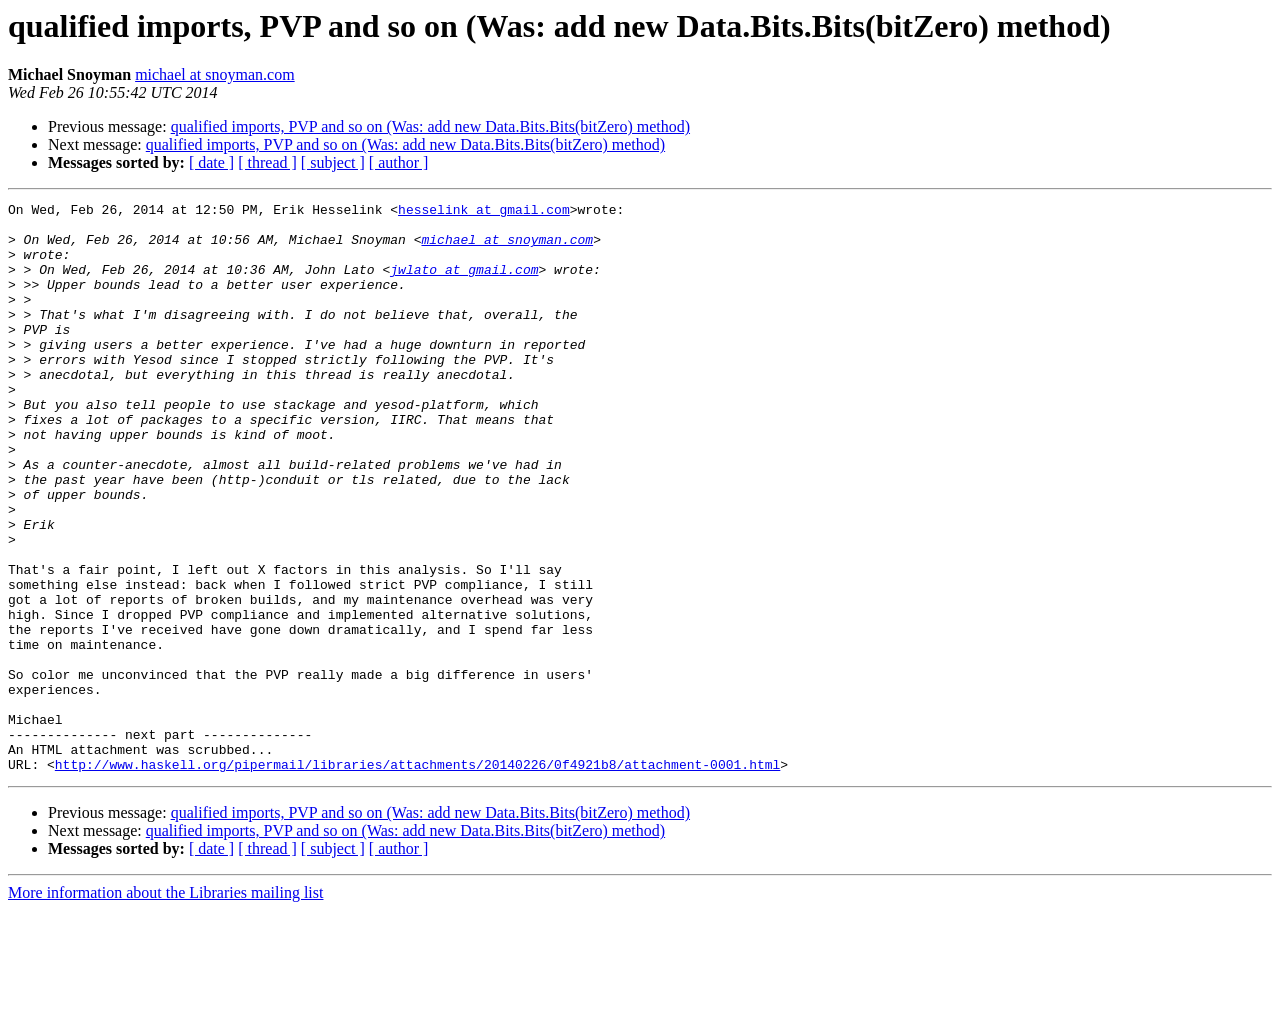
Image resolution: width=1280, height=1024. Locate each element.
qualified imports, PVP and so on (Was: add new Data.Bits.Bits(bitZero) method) (430, 126)
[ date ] (211, 162)
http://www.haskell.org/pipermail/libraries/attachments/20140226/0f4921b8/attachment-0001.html (417, 878)
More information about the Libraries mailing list (165, 1006)
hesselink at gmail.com (484, 212)
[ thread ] (267, 162)
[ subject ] (333, 162)
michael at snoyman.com (215, 74)
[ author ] (399, 162)
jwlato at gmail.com (464, 284)
